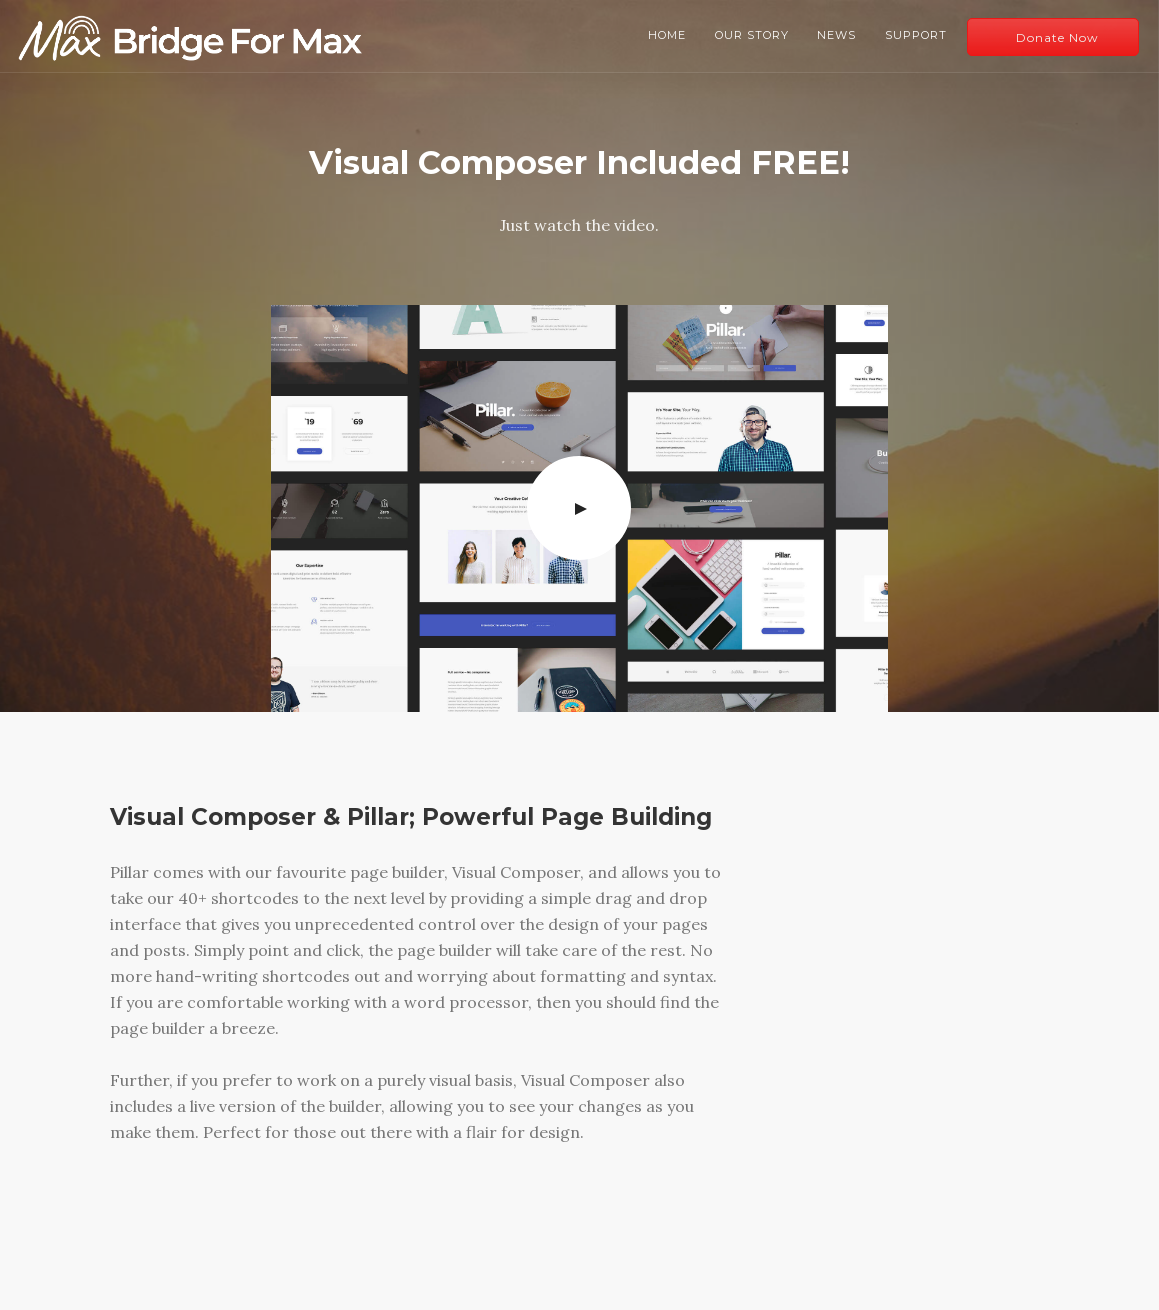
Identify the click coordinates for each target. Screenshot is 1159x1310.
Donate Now (1057, 37)
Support (916, 35)
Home (667, 35)
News (836, 35)
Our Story (752, 35)
